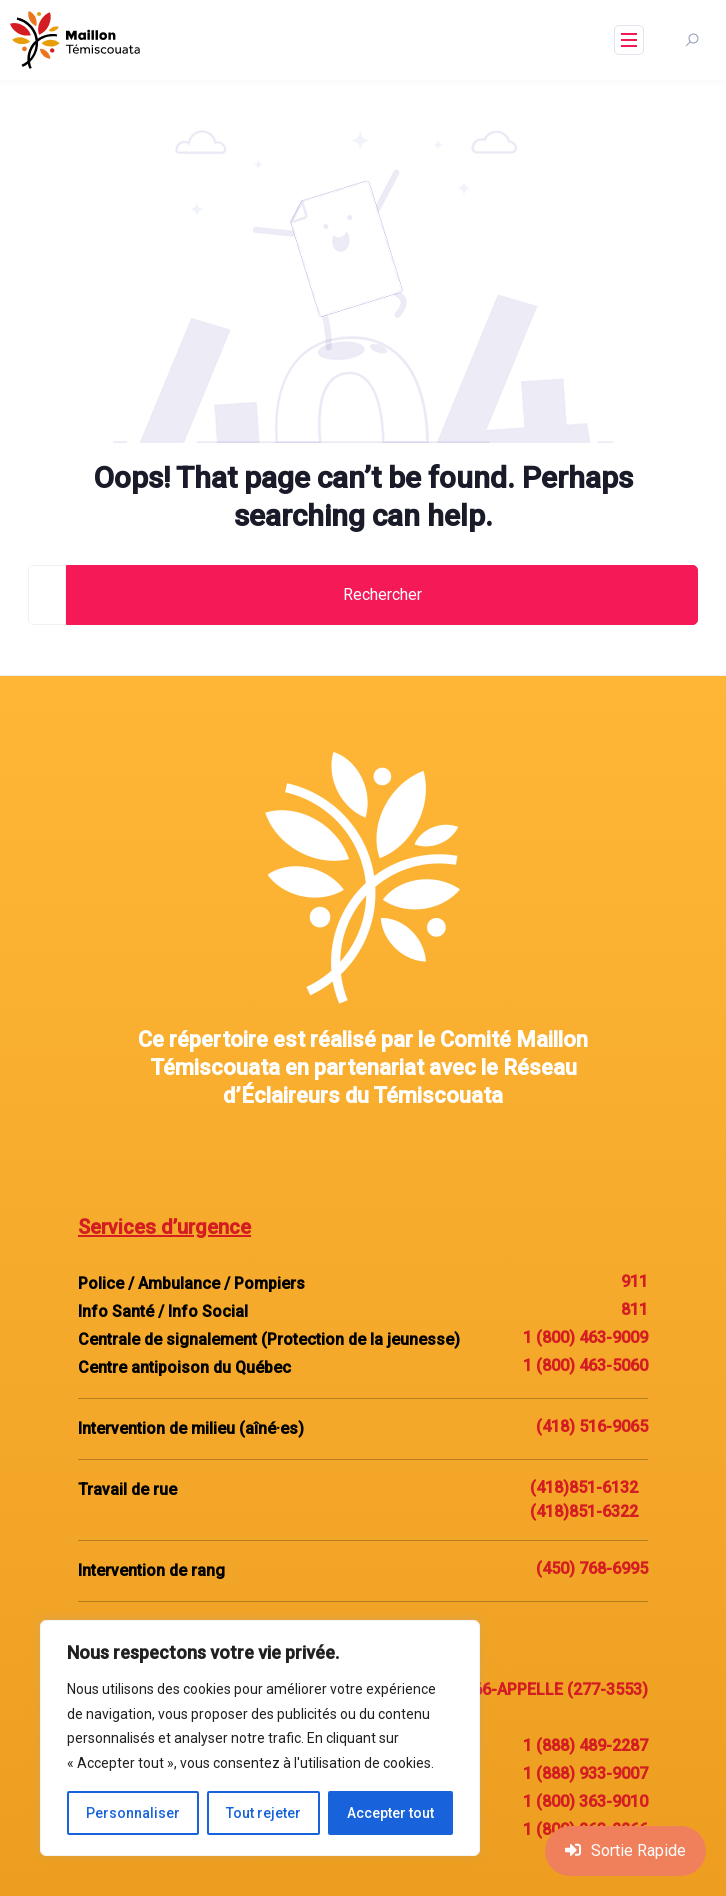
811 (634, 1309)
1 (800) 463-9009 (585, 1337)
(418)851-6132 (584, 1487)
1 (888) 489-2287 (585, 1745)
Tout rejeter (263, 1813)
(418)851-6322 (584, 1511)
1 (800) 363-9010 (585, 1801)
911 (634, 1281)
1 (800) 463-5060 (585, 1365)
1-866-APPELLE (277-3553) (548, 1689)
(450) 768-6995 (592, 1568)
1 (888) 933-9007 (585, 1773)
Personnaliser (133, 1813)
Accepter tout (390, 1813)
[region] (260, 1738)
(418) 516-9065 (592, 1426)
